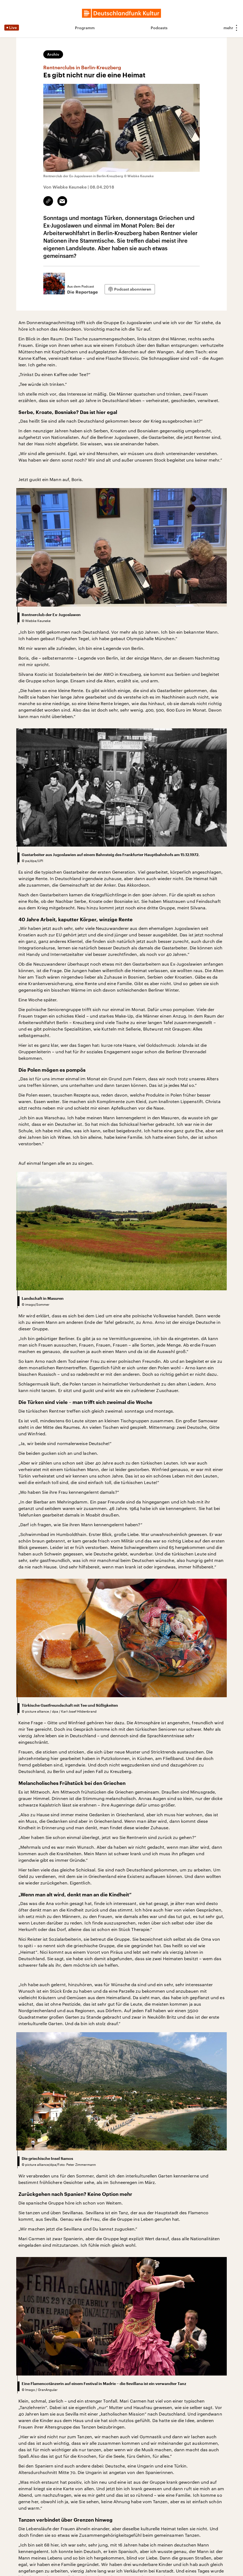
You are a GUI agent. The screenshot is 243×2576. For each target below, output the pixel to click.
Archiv (53, 54)
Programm (85, 27)
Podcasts (159, 27)
